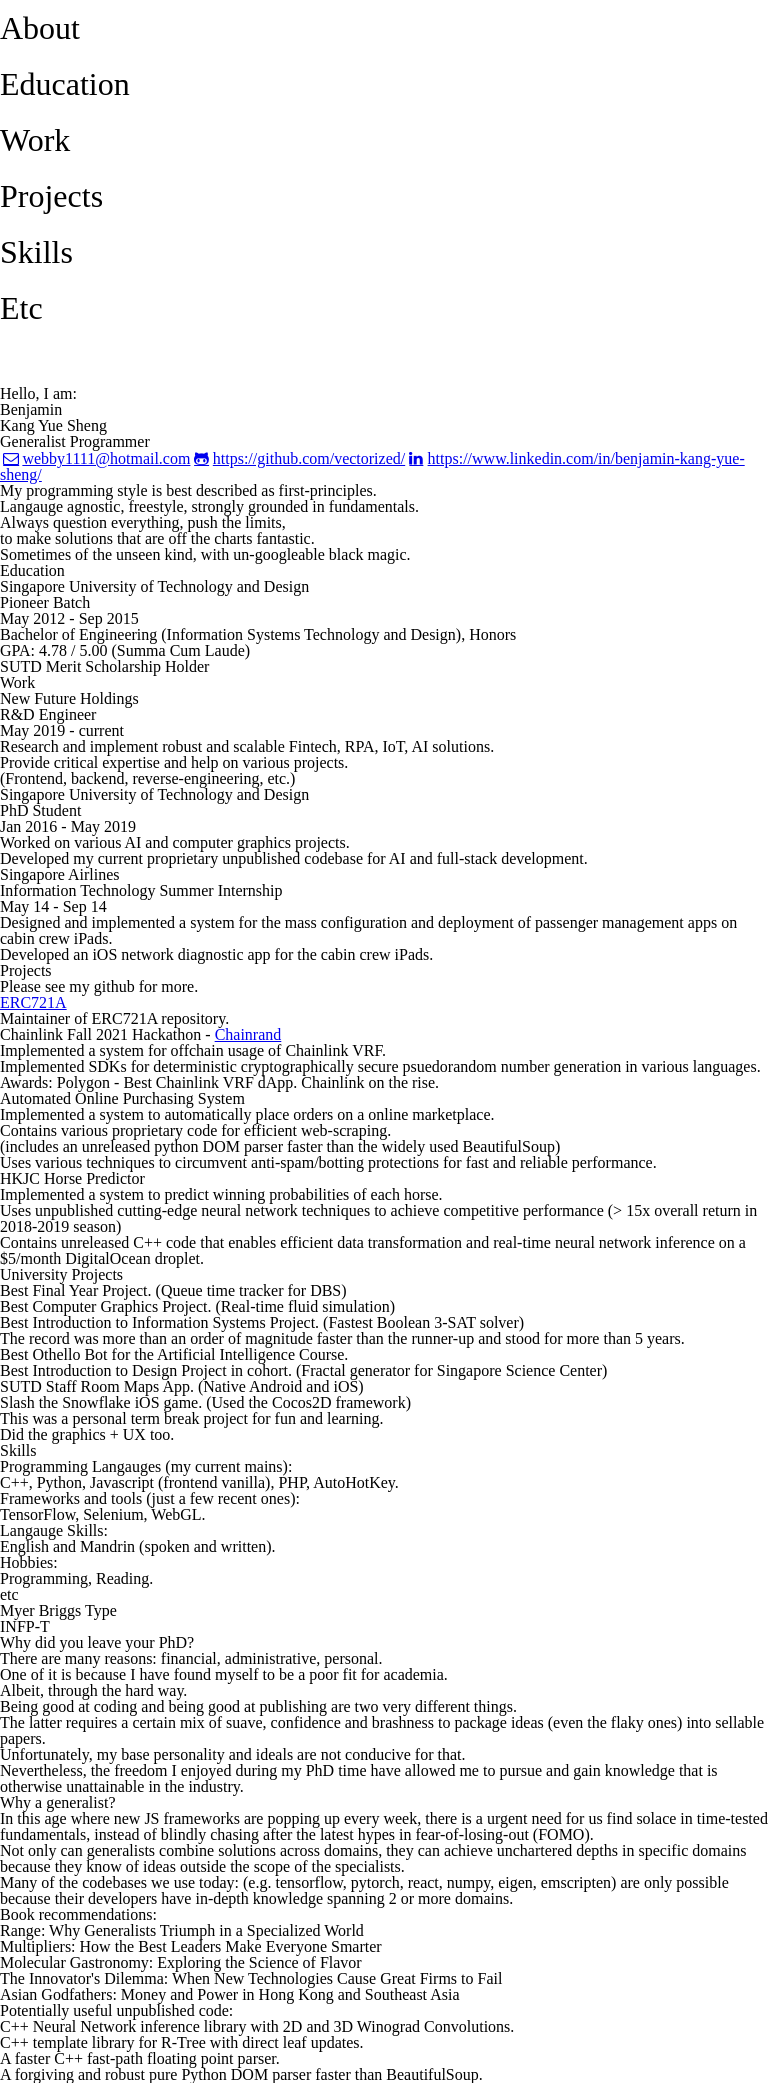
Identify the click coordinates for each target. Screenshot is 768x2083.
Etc (21, 308)
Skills (36, 252)
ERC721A (33, 1002)
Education (65, 84)
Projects (51, 196)
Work (35, 140)
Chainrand (248, 1034)
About (40, 28)
